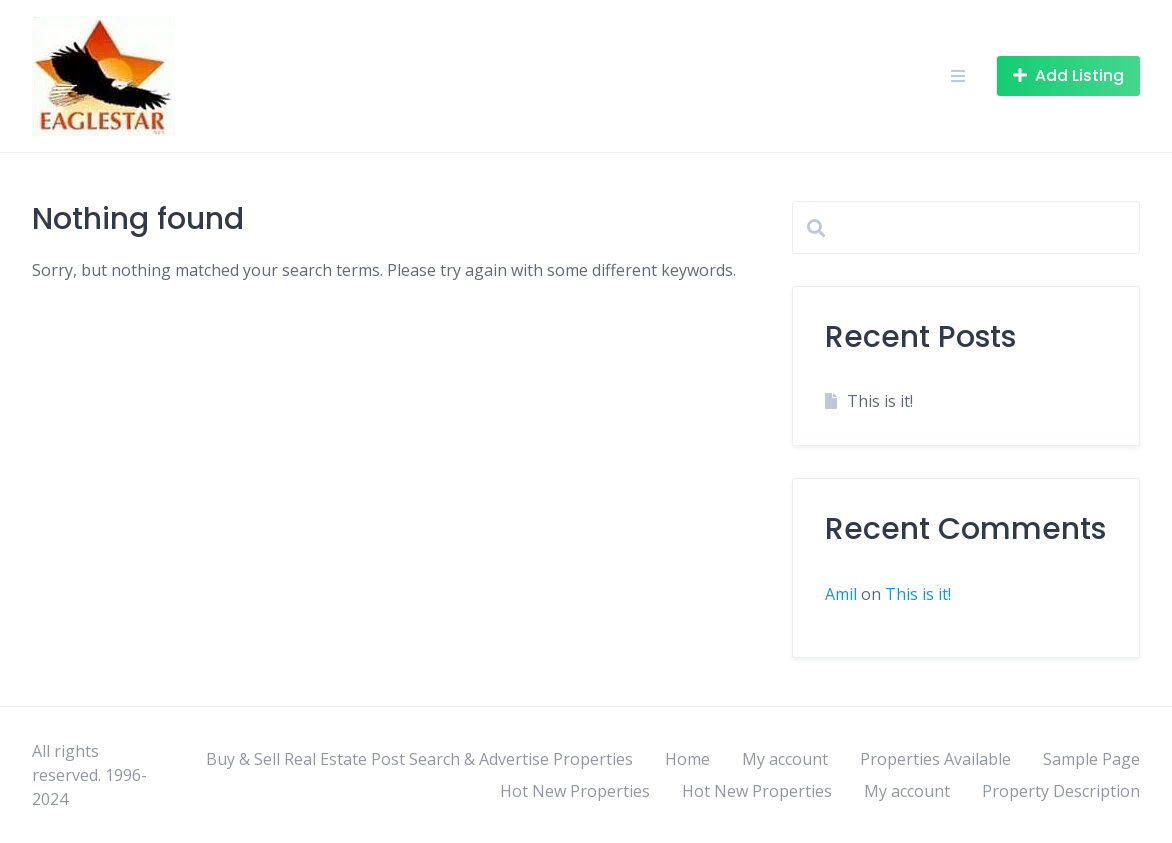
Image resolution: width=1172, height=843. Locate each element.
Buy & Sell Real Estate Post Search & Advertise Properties (419, 759)
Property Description (1061, 791)
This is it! (880, 401)
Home (687, 759)
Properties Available (935, 759)
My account (785, 759)
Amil (841, 594)
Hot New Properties (575, 791)
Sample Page (1091, 759)
